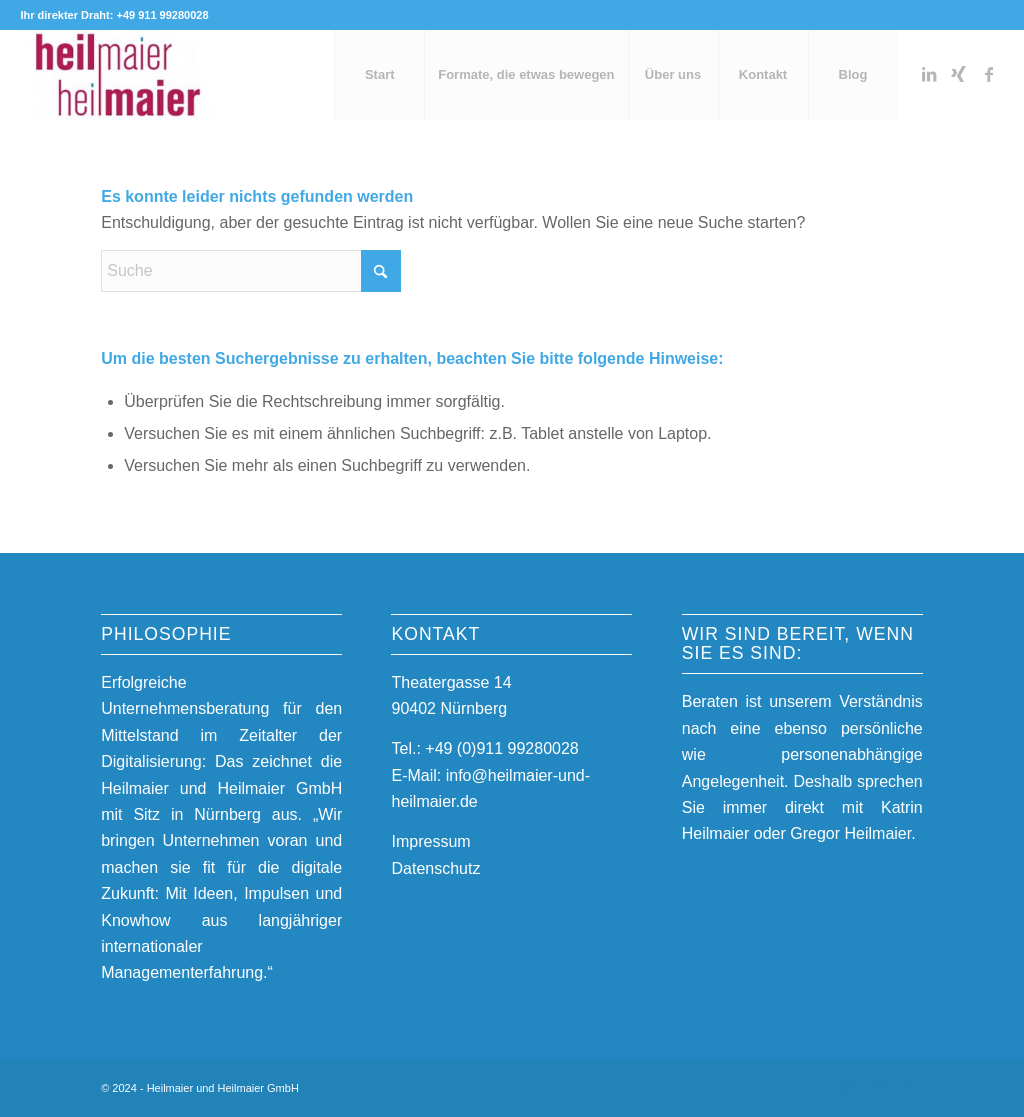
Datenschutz (435, 868)
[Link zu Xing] (959, 74)
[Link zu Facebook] (989, 74)
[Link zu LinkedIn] (929, 74)
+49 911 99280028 (162, 15)
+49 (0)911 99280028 (501, 748)
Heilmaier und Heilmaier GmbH (223, 1088)
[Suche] (251, 271)
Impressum (430, 841)
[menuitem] (379, 75)
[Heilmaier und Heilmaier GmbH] (118, 75)
